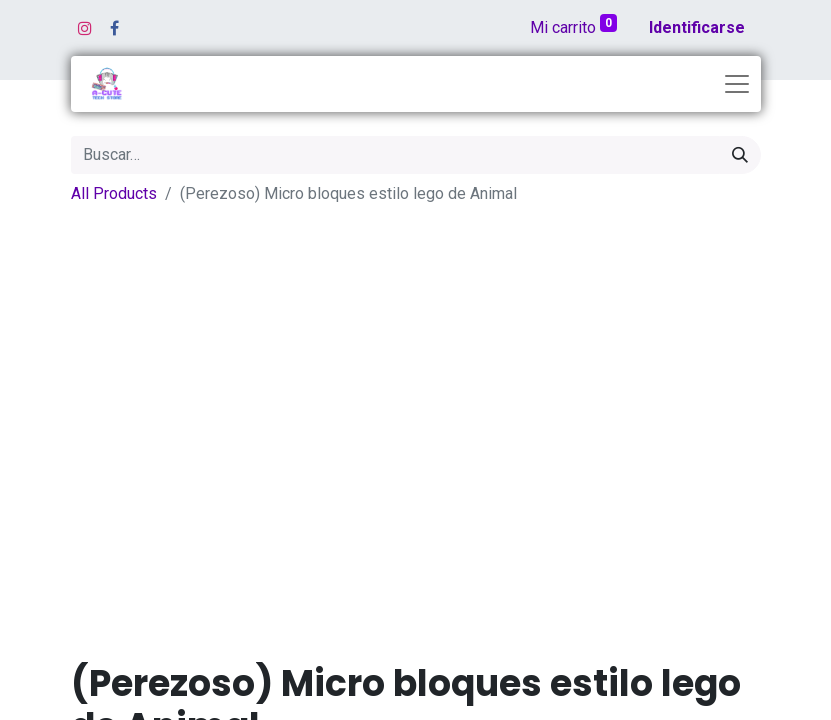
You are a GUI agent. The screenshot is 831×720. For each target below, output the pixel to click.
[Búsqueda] (740, 155)
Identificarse (697, 27)
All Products (114, 193)
